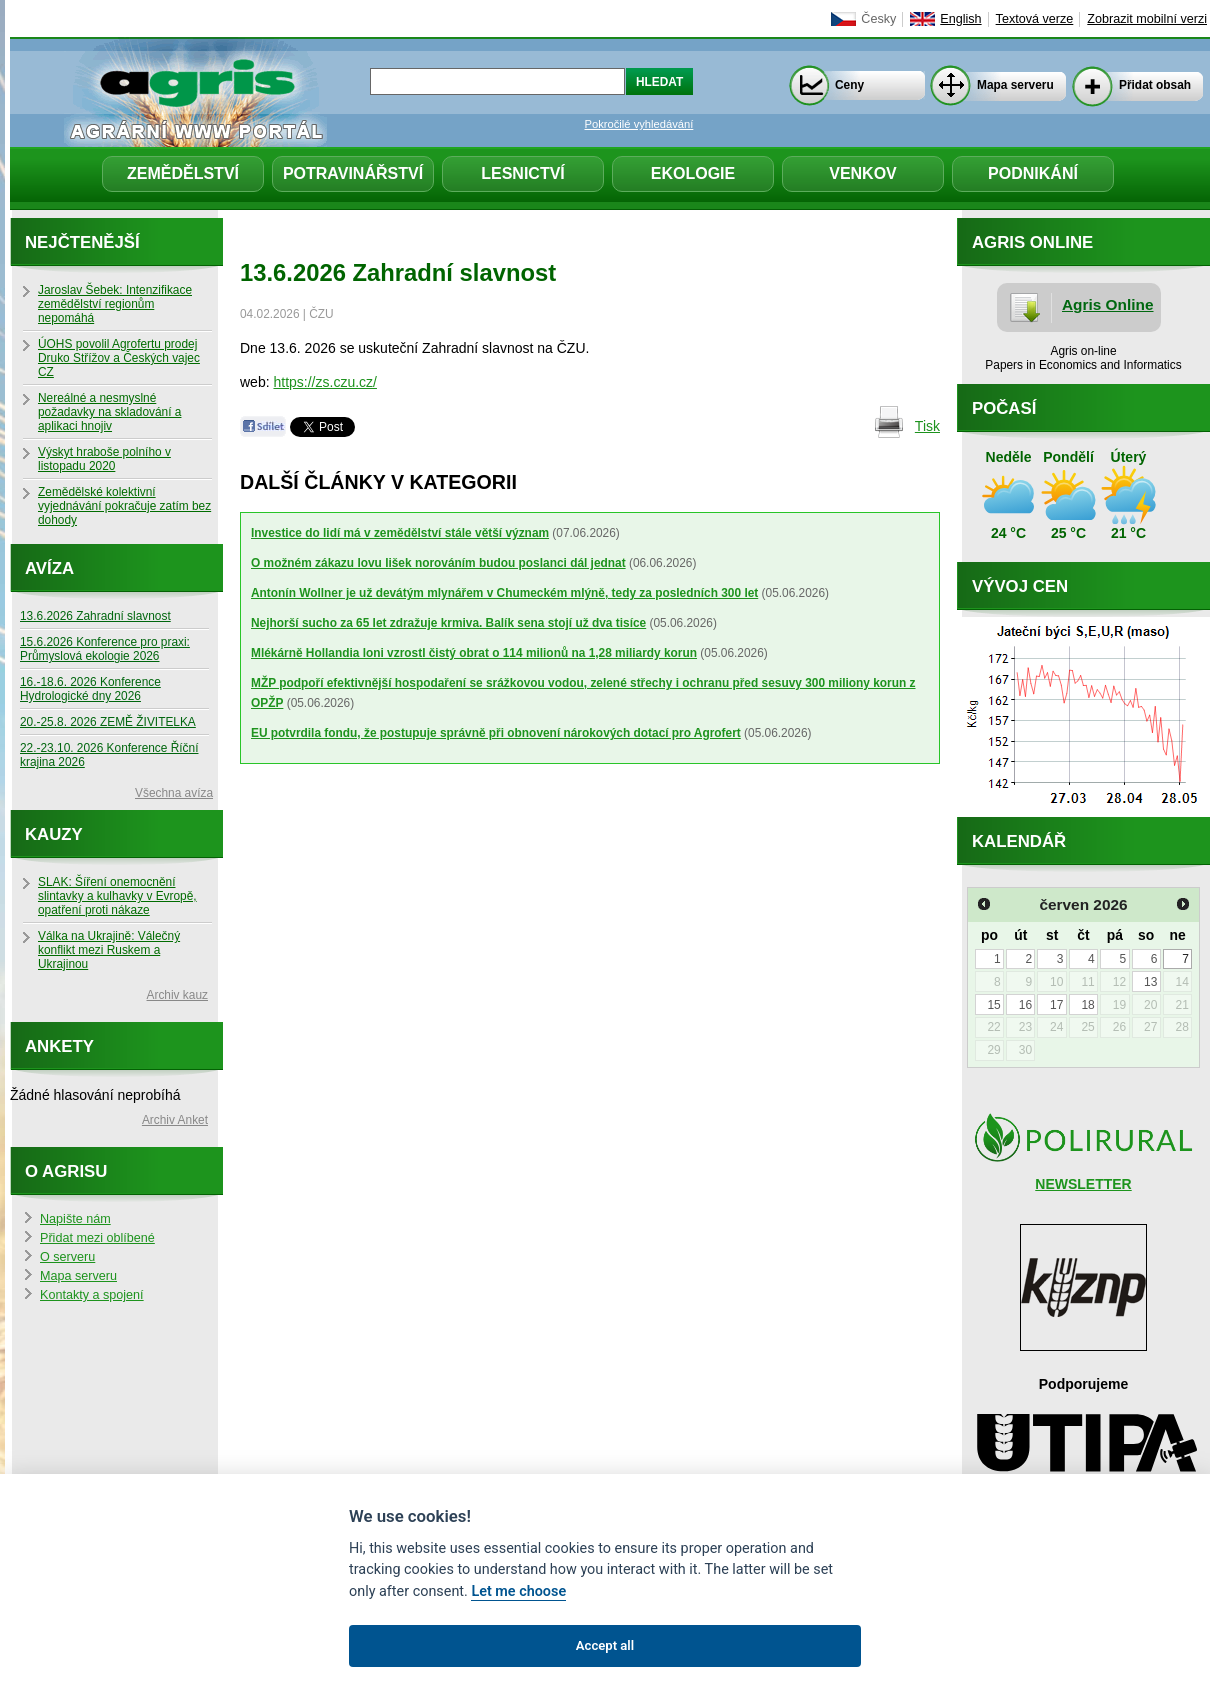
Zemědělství (183, 173)
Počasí (1004, 408)
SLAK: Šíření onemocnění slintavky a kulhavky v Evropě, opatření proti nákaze (117, 896)
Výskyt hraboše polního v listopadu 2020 (104, 459)
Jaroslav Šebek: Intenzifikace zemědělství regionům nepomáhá (115, 304)
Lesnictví (523, 173)
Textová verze (1035, 19)
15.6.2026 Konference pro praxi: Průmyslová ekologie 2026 (105, 649)
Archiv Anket (175, 1120)
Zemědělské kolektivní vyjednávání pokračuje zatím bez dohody (124, 506)
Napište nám (75, 1219)
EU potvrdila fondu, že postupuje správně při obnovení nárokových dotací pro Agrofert (496, 733)
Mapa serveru (1015, 85)
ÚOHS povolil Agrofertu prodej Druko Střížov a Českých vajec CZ (119, 358)
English (960, 19)
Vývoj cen (1020, 586)
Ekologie (693, 173)
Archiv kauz (177, 995)
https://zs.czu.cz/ (324, 382)
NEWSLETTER (1083, 1184)
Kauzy (54, 834)
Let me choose (518, 1591)
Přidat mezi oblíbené (97, 1238)
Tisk (927, 426)
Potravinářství (353, 173)
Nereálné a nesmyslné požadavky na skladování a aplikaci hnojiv (109, 412)
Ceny (849, 85)
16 (1025, 1005)
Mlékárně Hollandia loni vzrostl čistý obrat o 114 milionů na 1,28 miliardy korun (474, 653)
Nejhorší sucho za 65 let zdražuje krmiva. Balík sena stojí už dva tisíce (448, 623)
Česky (878, 19)
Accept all (605, 1645)
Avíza (49, 568)
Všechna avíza (174, 793)
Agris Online (1108, 304)
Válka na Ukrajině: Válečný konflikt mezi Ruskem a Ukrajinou (109, 950)
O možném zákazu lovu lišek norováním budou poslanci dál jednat (438, 563)
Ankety (59, 1046)
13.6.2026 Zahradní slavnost (95, 616)
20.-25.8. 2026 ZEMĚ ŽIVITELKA (108, 722)
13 (1150, 982)
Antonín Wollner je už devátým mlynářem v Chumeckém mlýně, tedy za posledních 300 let (504, 593)
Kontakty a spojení (92, 1295)
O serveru (67, 1257)
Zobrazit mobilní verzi (1147, 19)
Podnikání (1033, 173)
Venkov (863, 173)
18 (1087, 1005)
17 (1056, 1005)
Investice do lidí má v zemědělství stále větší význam (400, 533)
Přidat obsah (1155, 85)
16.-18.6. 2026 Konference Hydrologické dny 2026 (90, 689)
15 (993, 1005)
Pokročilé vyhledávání (639, 124)
